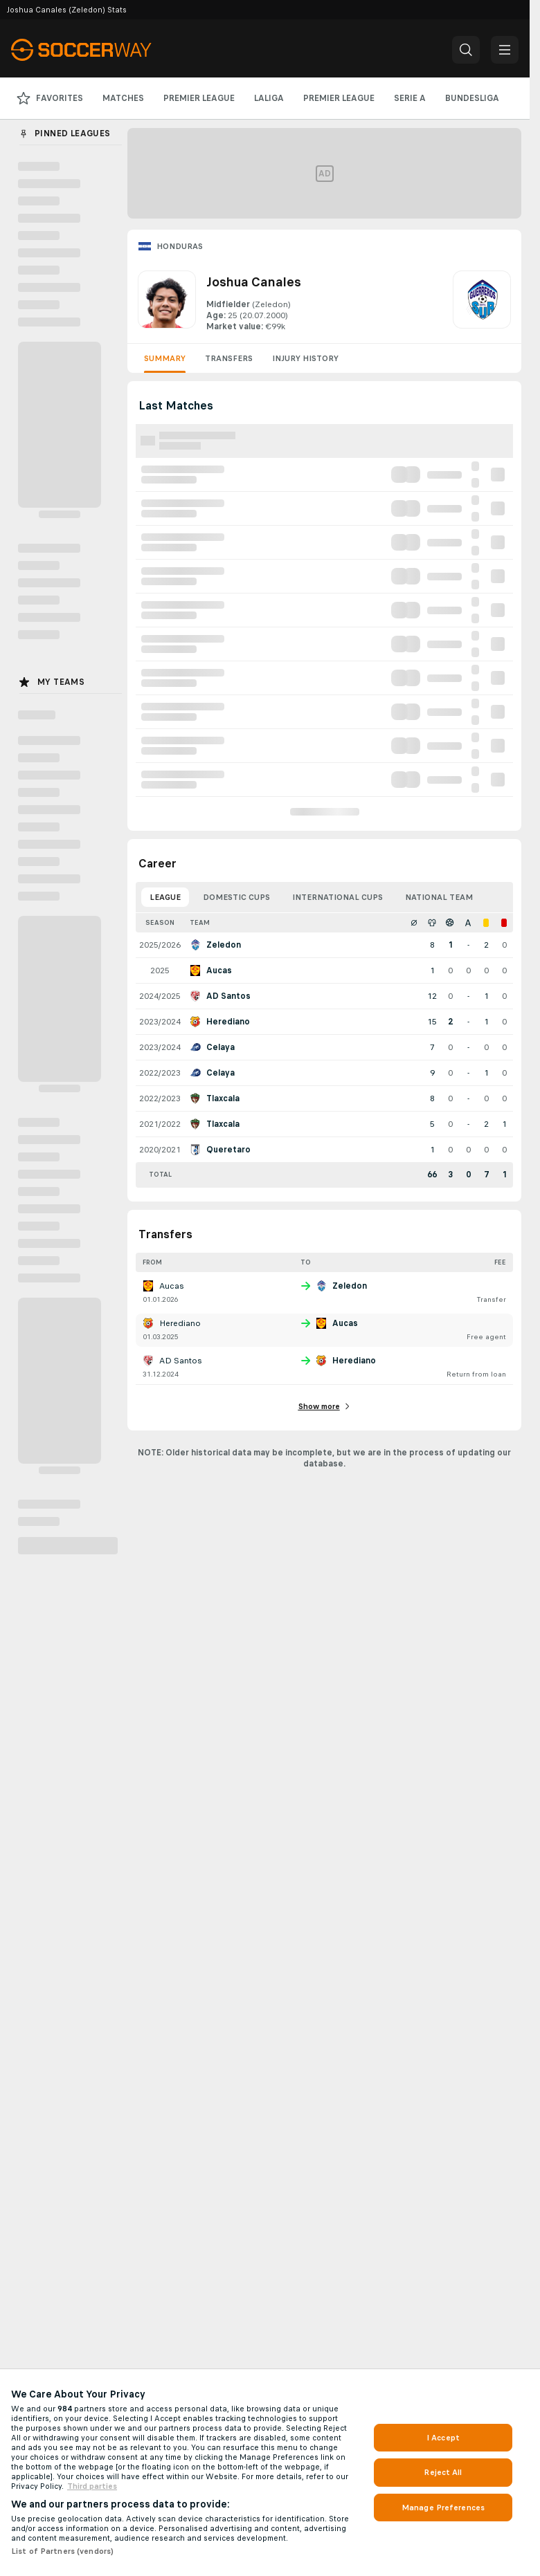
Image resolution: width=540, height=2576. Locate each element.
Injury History (305, 358)
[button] (466, 50)
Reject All (443, 2472)
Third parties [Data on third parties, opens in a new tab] (92, 2486)
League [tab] (165, 897)
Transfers (229, 358)
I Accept (443, 2437)
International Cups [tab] (337, 897)
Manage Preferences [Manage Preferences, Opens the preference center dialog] (443, 2507)
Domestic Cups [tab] (236, 897)
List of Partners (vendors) (62, 2551)
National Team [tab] (439, 897)
